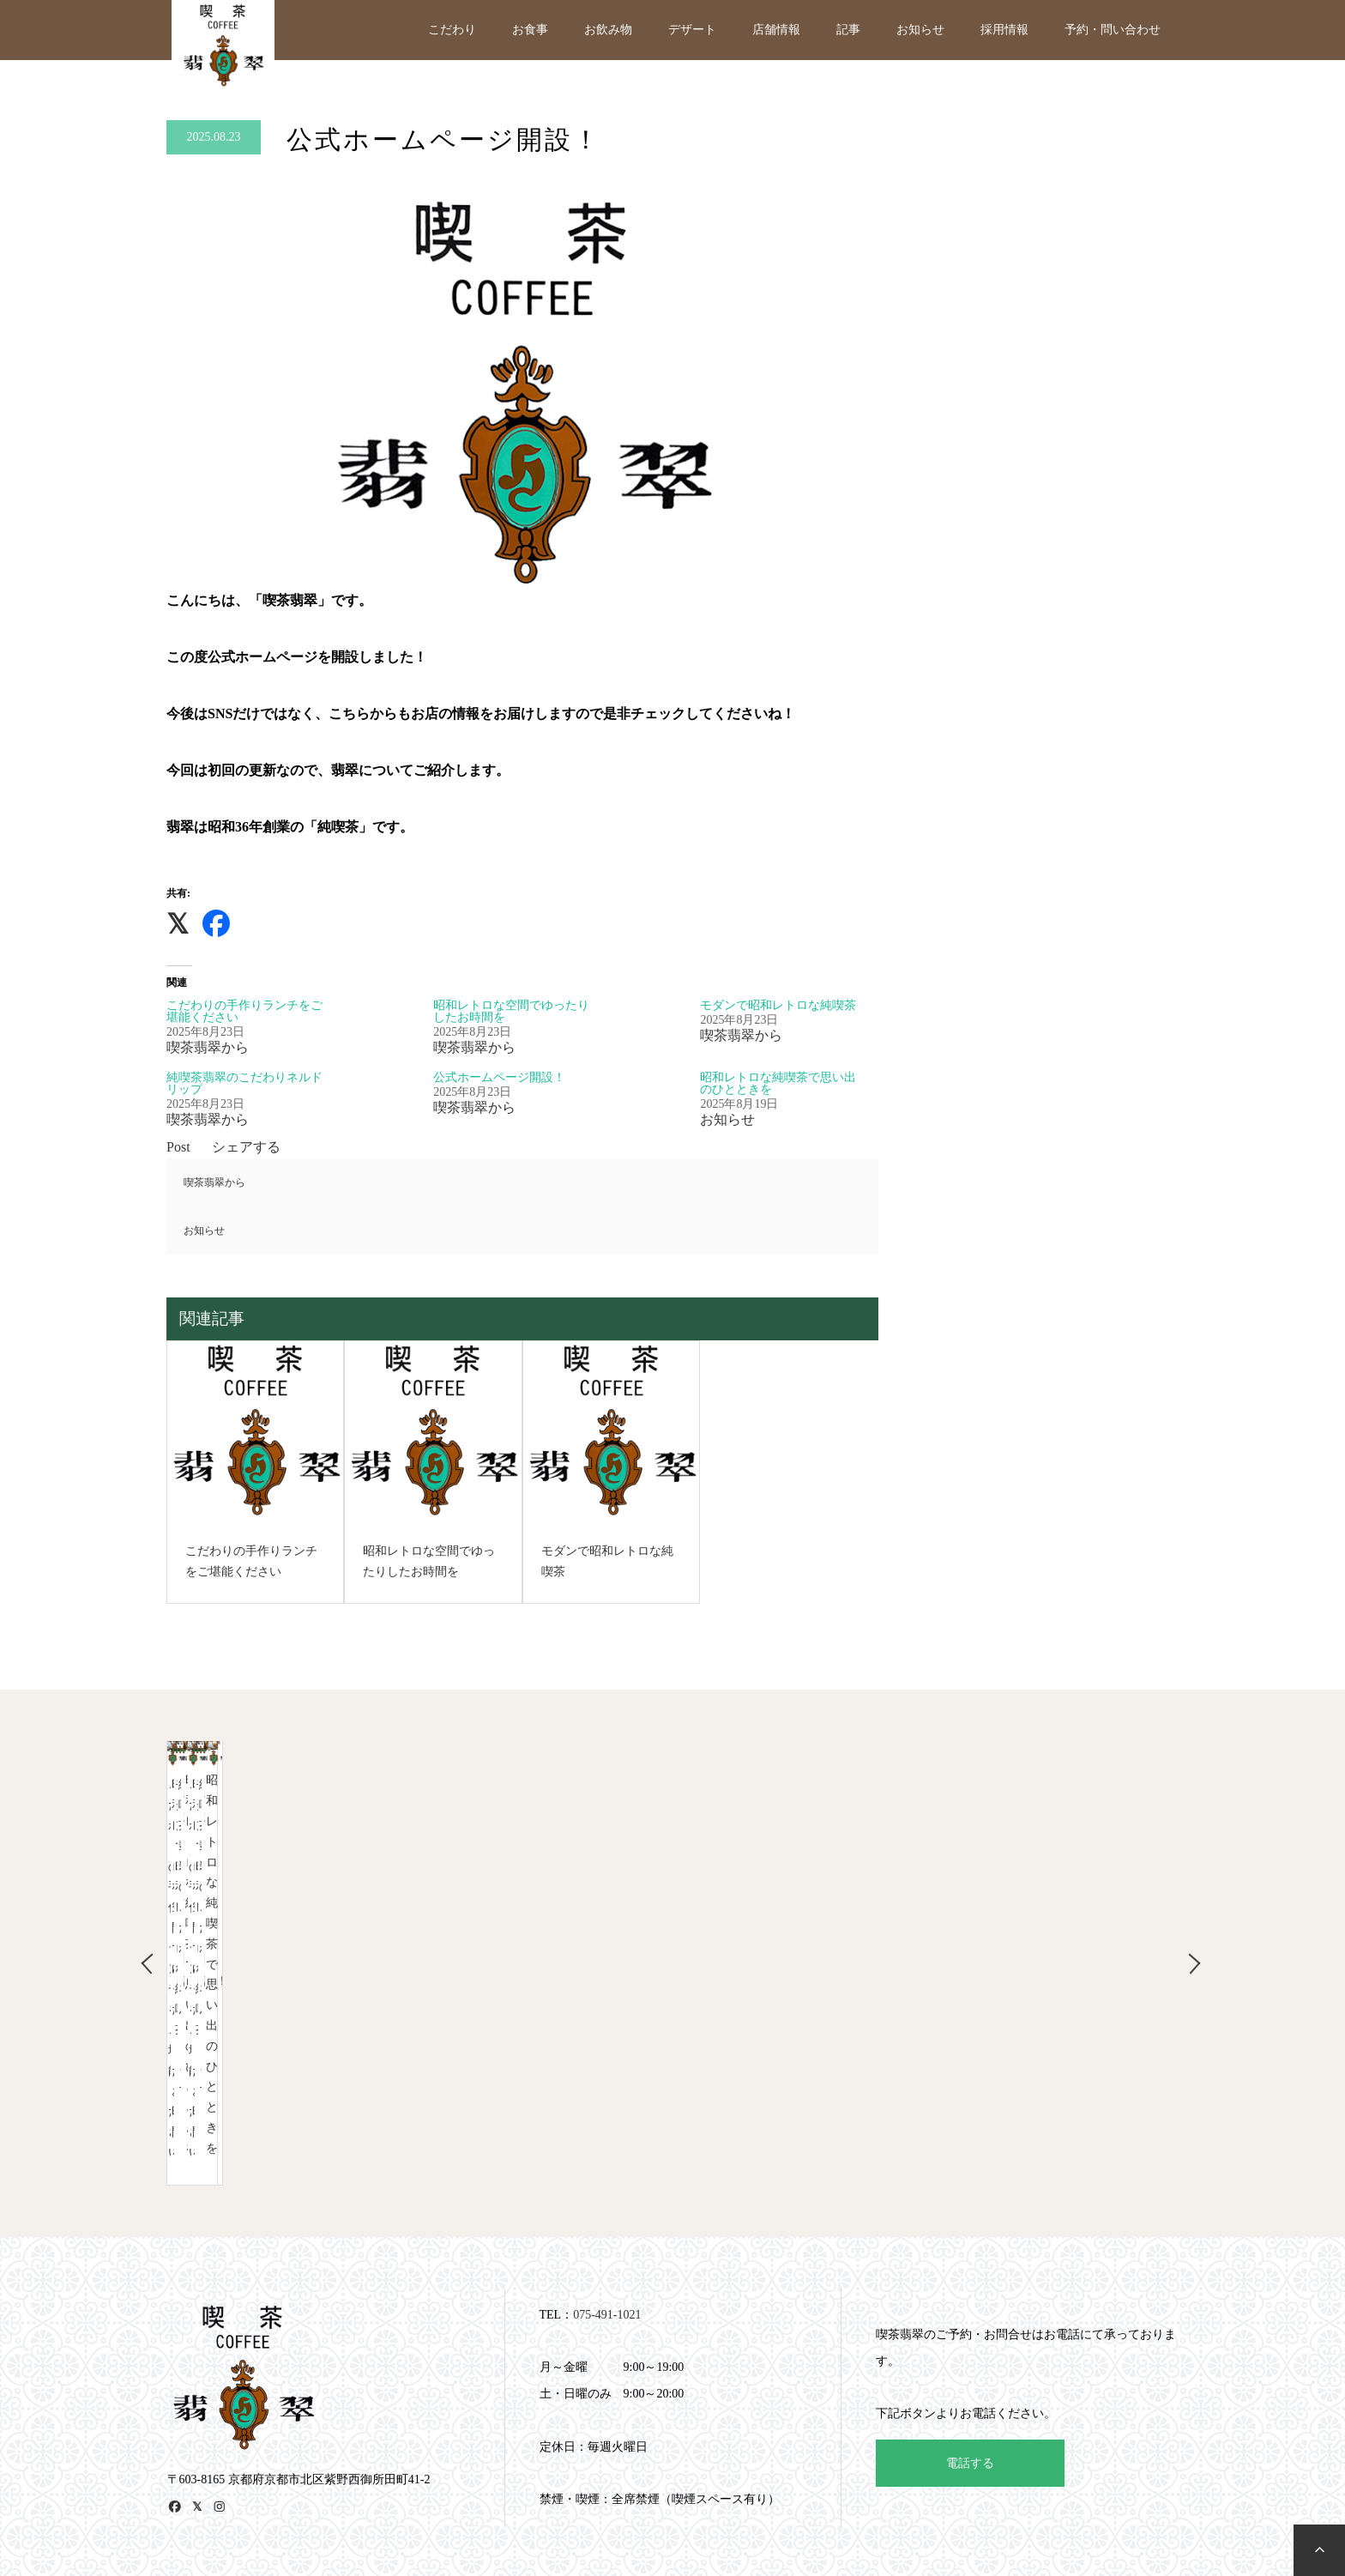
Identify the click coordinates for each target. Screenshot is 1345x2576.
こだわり (452, 29)
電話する (970, 2356)
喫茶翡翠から (214, 1182)
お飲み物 (608, 29)
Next (1191, 1910)
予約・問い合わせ (1113, 29)
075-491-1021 (607, 2208)
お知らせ (920, 29)
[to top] (1319, 2550)
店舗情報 (776, 29)
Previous (140, 1910)
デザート (692, 29)
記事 (848, 29)
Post (178, 1147)
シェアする (246, 1147)
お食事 (530, 29)
